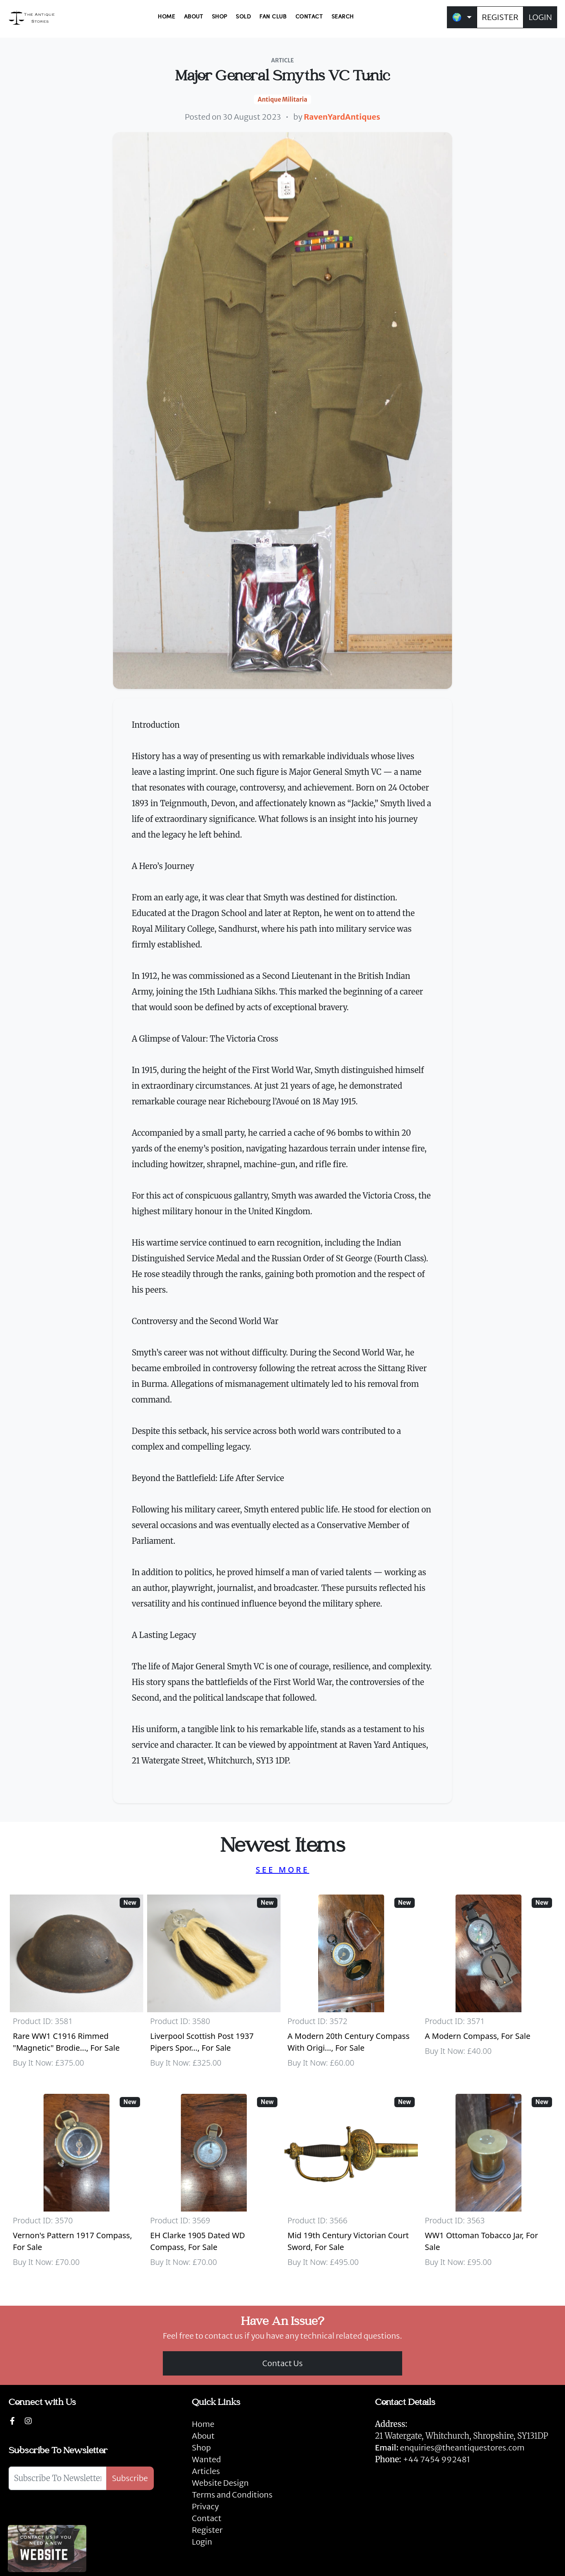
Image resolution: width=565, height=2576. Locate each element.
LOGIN (540, 17)
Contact (206, 2518)
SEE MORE (282, 1869)
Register (207, 2530)
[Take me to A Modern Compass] (488, 1985)
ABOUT (193, 17)
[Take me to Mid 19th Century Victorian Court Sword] (351, 2184)
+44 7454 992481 (436, 2459)
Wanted (206, 2459)
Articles (206, 2471)
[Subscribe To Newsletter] (57, 2478)
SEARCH (343, 17)
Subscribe (130, 2478)
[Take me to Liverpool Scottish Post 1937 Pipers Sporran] (213, 1985)
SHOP (219, 17)
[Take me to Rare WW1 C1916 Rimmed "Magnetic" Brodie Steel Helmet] (76, 1985)
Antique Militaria (282, 99)
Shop (201, 2447)
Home (203, 2424)
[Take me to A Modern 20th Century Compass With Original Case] (351, 1985)
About (203, 2436)
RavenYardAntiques (342, 117)
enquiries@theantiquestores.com (450, 2447)
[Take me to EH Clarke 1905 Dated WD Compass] (213, 2184)
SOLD (243, 17)
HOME (166, 17)
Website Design (220, 2483)
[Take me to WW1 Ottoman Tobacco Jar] (488, 2184)
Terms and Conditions (232, 2494)
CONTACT (309, 17)
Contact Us (282, 2363)
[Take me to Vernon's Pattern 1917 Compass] (76, 2184)
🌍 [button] (457, 17)
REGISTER (500, 17)
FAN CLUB (272, 17)
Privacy (205, 2506)
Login (202, 2542)
